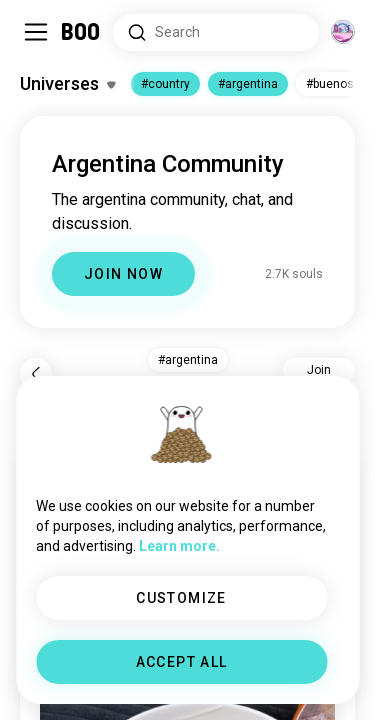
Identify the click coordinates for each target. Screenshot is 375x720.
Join (319, 370)
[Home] (81, 32)
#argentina (248, 84)
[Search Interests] (216, 32)
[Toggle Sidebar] (36, 32)
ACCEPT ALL (182, 662)
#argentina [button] (188, 360)
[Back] (36, 374)
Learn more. (179, 546)
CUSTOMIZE (181, 598)
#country (165, 84)
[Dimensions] (343, 32)
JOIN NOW (123, 274)
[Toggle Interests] (67, 84)
